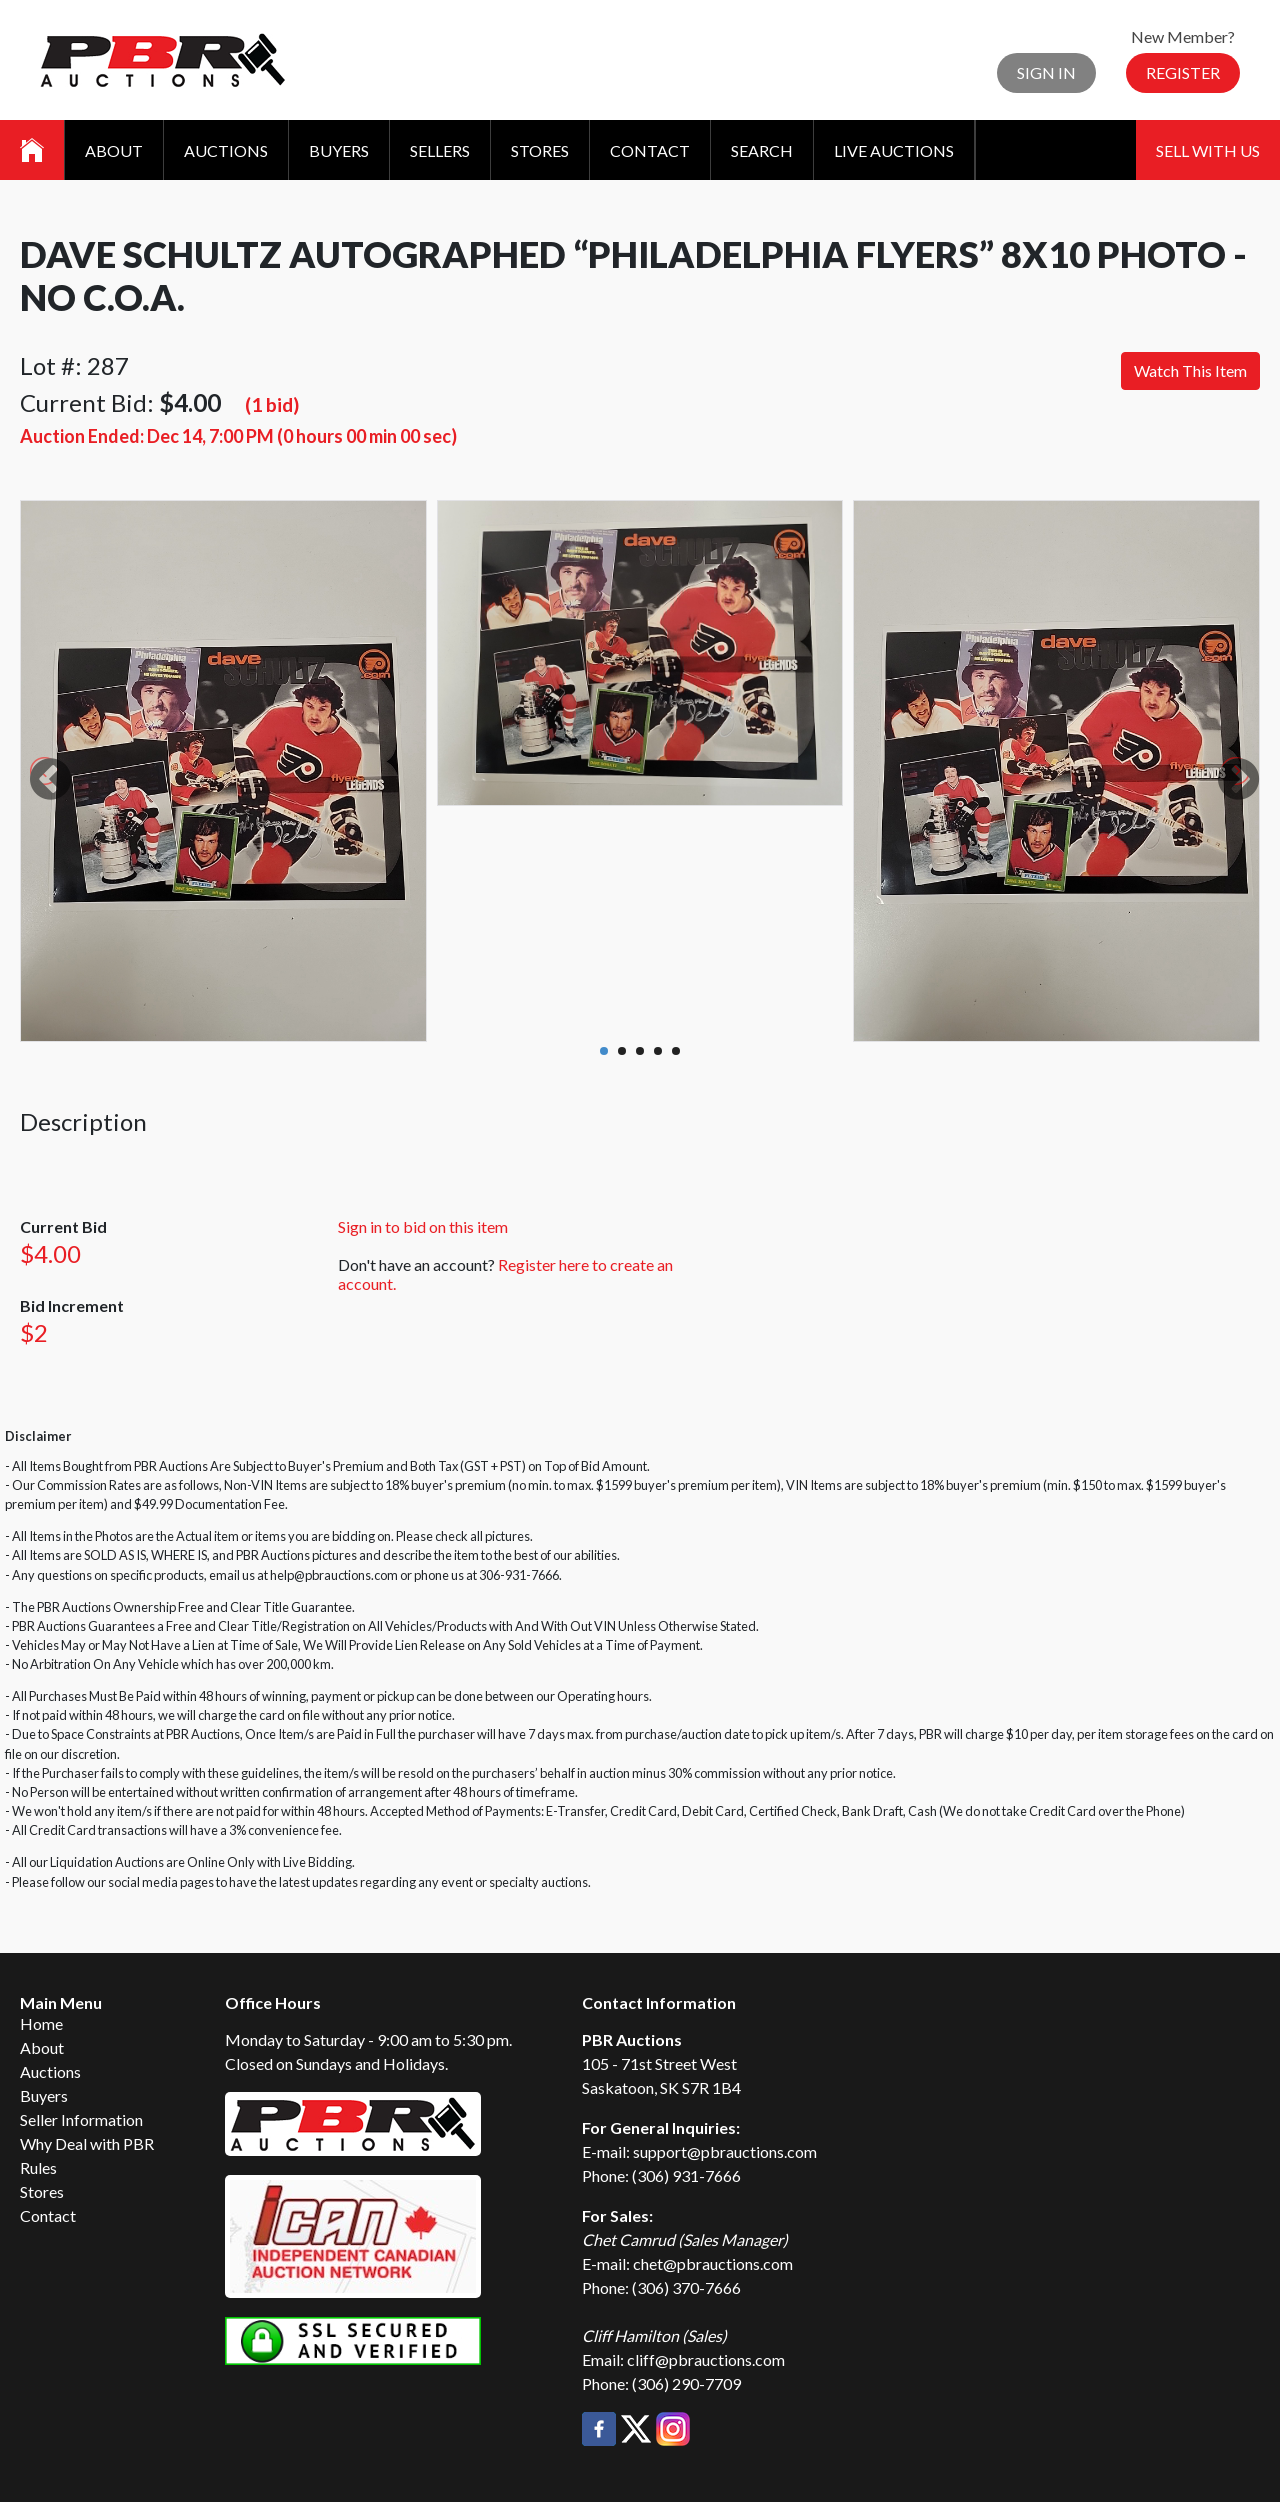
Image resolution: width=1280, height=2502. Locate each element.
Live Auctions (894, 150)
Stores (540, 150)
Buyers (339, 150)
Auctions (226, 150)
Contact (650, 150)
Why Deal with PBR (87, 2143)
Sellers (440, 150)
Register (1183, 72)
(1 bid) (272, 404)
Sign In (1046, 72)
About (114, 150)
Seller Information (81, 2119)
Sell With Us (1208, 150)
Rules (38, 2167)
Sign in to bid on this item (423, 1226)
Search (762, 150)
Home (41, 2023)
